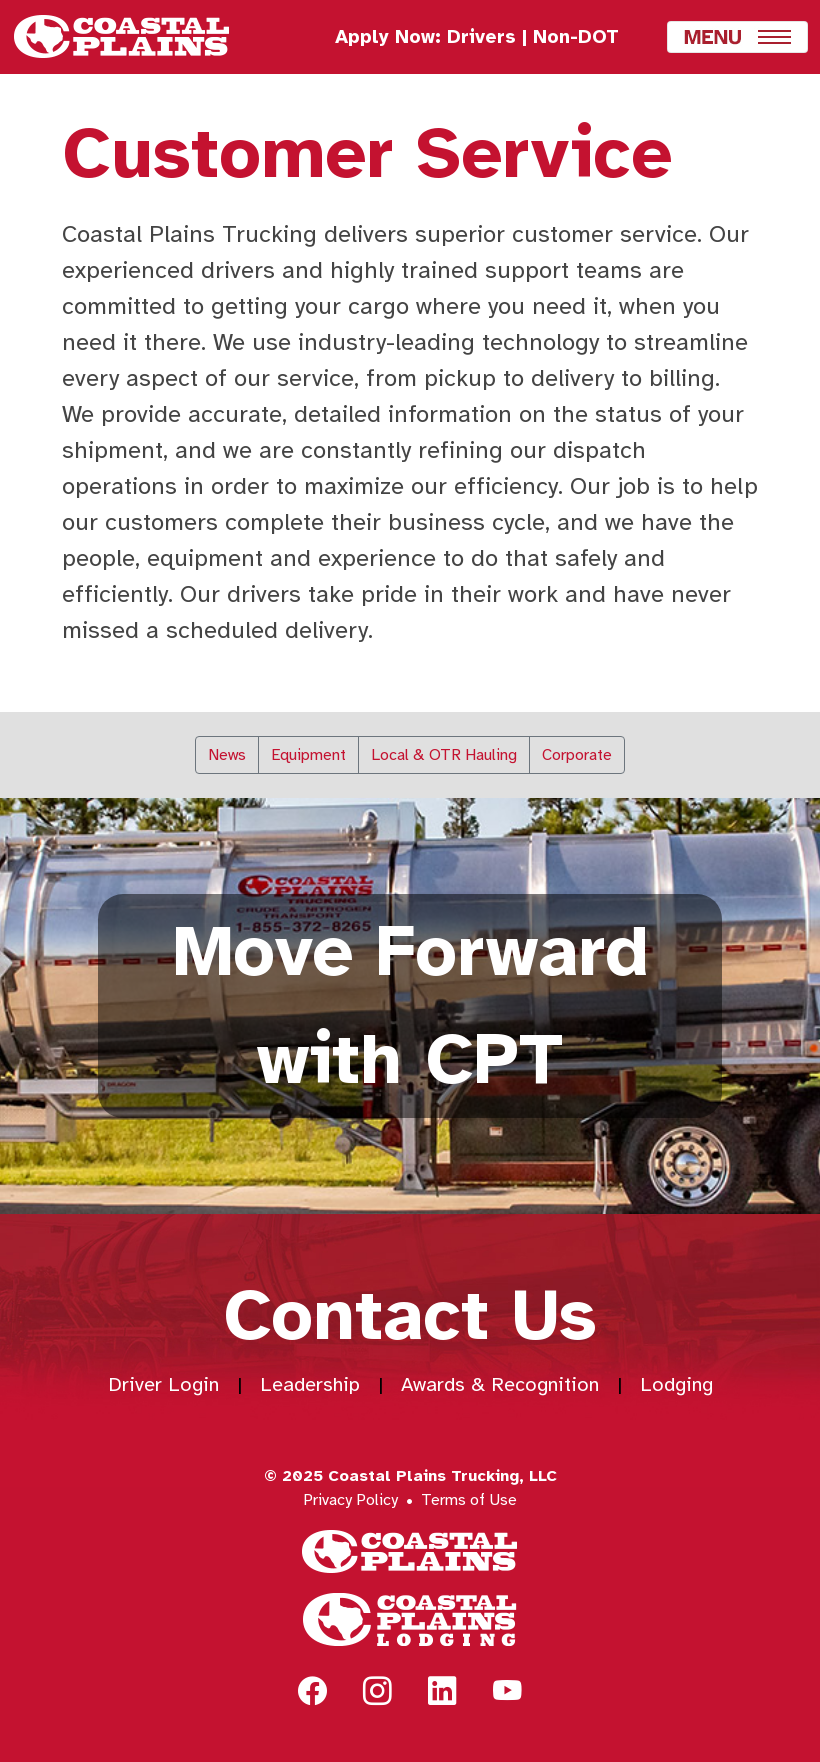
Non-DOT (576, 37)
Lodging (676, 1384)
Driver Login (163, 1384)
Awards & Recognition (500, 1384)
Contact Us (410, 1315)
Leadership (310, 1384)
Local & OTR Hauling (444, 755)
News (227, 755)
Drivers (481, 37)
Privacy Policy (350, 1500)
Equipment (308, 755)
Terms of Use (469, 1500)
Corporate (577, 755)
